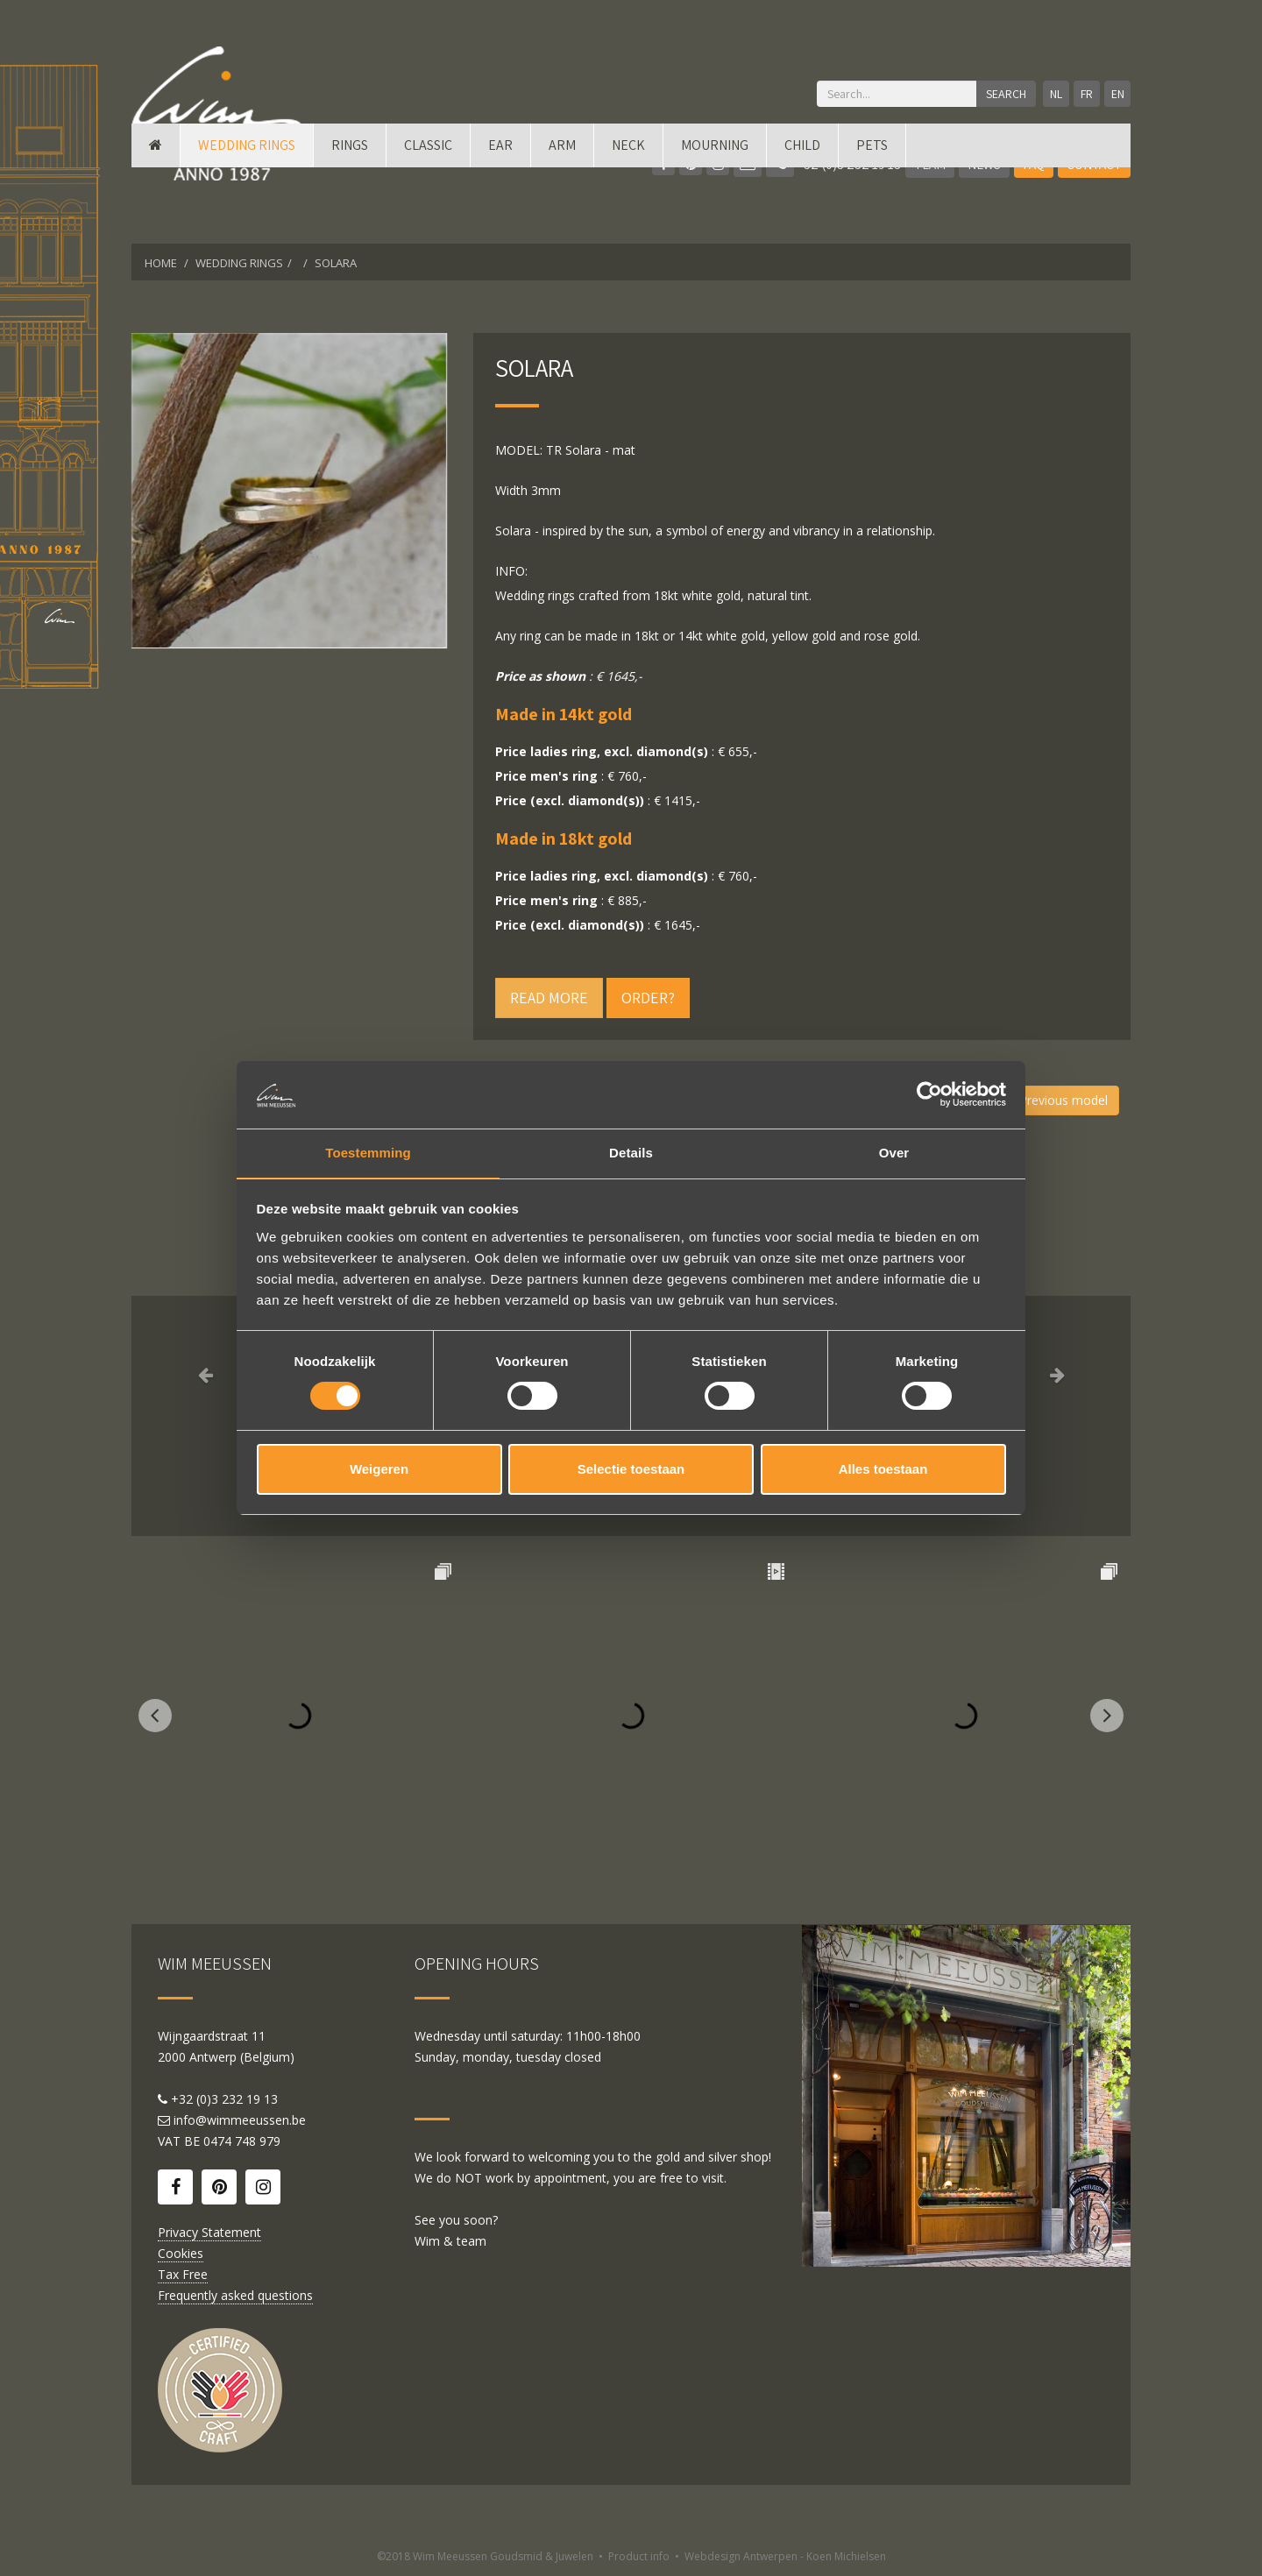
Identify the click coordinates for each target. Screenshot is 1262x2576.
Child (802, 221)
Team (930, 164)
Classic (428, 221)
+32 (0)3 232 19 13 (833, 164)
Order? (648, 997)
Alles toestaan (883, 1470)
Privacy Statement (209, 2232)
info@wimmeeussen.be (240, 2120)
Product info (639, 2556)
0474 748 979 (241, 2141)
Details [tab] (631, 1151)
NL (1043, 94)
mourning (714, 221)
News (984, 164)
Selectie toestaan (631, 1470)
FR (1079, 94)
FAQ (1034, 164)
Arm (562, 221)
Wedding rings (246, 221)
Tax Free (183, 2274)
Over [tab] (894, 1151)
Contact (1094, 164)
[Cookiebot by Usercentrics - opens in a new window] (929, 1092)
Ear (500, 221)
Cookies (180, 2253)
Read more (549, 997)
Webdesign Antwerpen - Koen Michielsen (785, 2556)
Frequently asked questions (235, 2295)
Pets (872, 221)
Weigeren (379, 1470)
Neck (628, 221)
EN (1115, 94)
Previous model (1059, 1100)
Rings (349, 221)
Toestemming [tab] (368, 1151)
